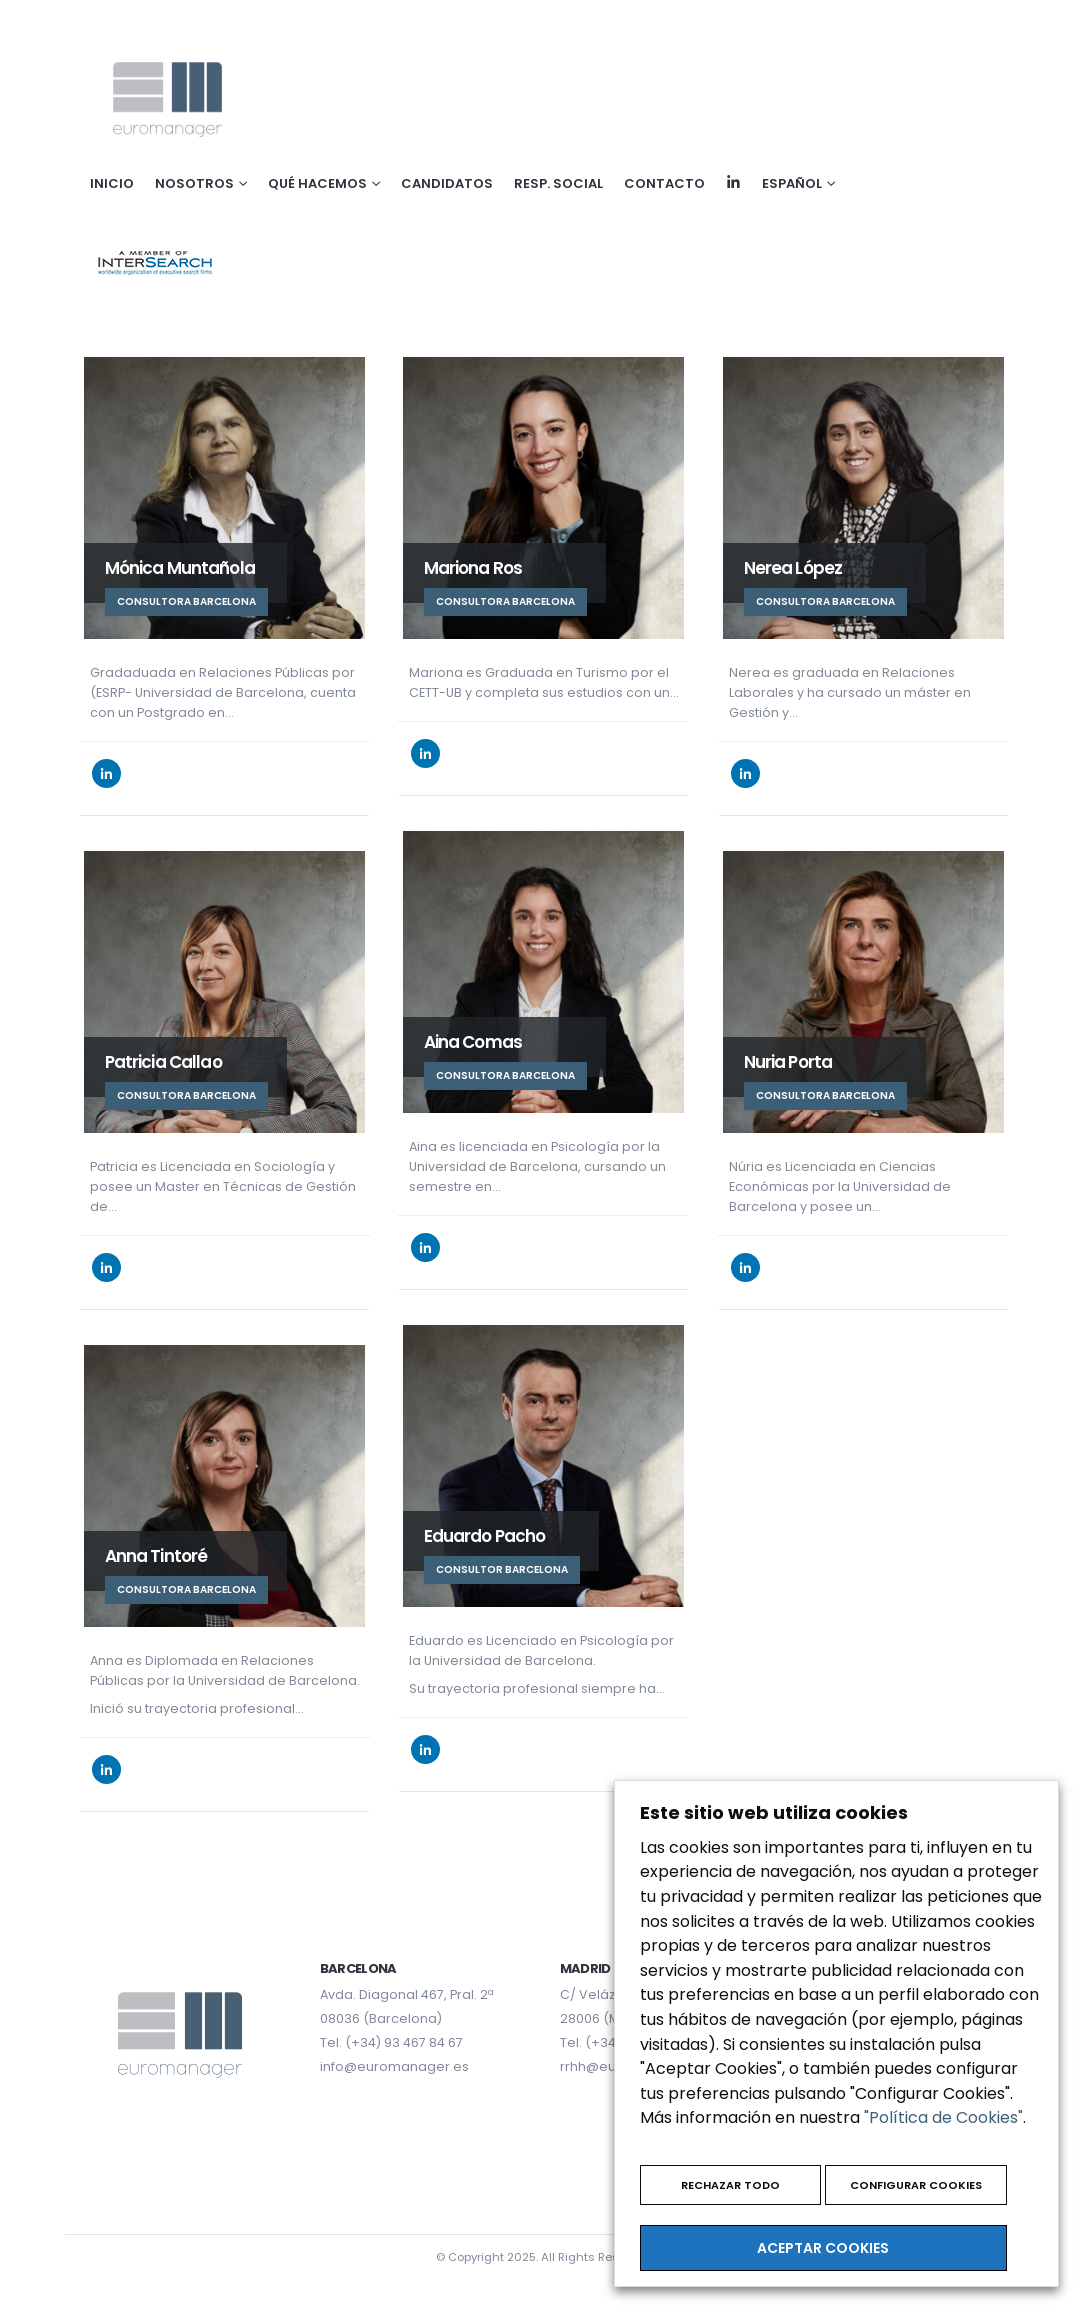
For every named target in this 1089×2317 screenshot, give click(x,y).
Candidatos (447, 183)
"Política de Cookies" (943, 2117)
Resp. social (558, 183)
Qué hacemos (317, 183)
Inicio (112, 183)
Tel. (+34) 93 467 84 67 (391, 2042)
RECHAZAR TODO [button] (730, 2185)
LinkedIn (106, 773)
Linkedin (733, 181)
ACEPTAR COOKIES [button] (823, 2248)
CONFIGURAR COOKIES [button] (916, 2185)
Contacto (664, 183)
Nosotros (194, 183)
